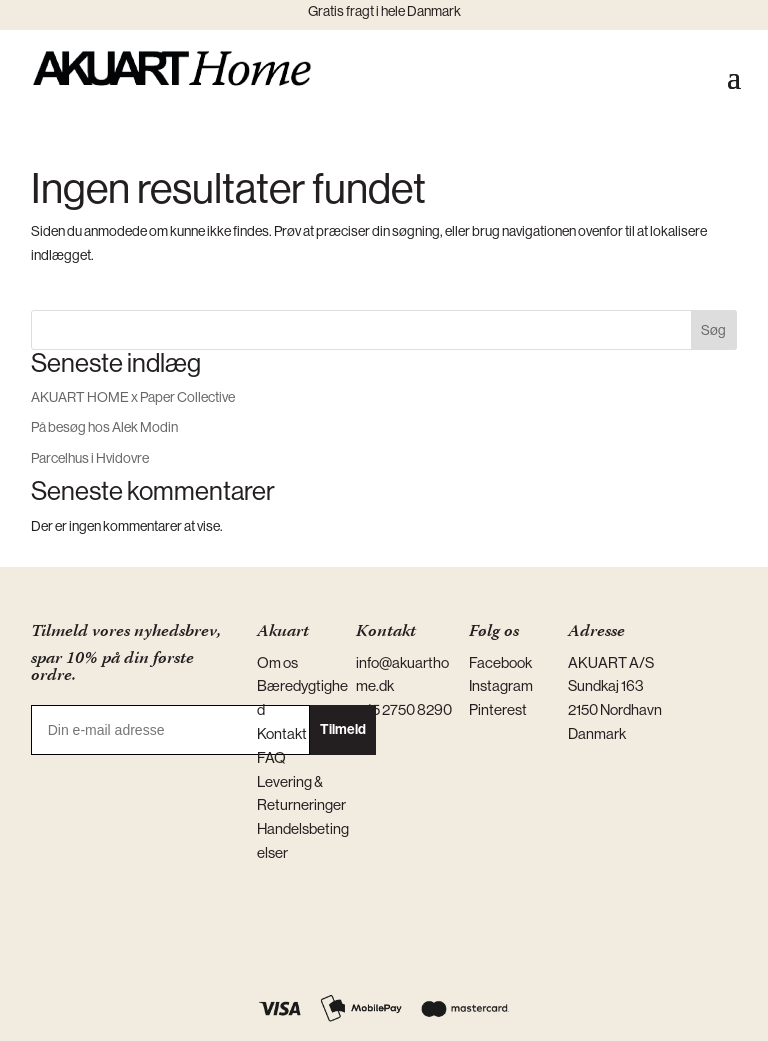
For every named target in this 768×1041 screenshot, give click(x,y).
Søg (713, 330)
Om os (277, 662)
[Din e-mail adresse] (170, 730)
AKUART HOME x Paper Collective (133, 397)
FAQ (271, 757)
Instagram (501, 685)
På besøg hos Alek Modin (104, 427)
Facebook (500, 662)
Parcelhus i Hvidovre (90, 458)
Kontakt (282, 733)
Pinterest (498, 709)
